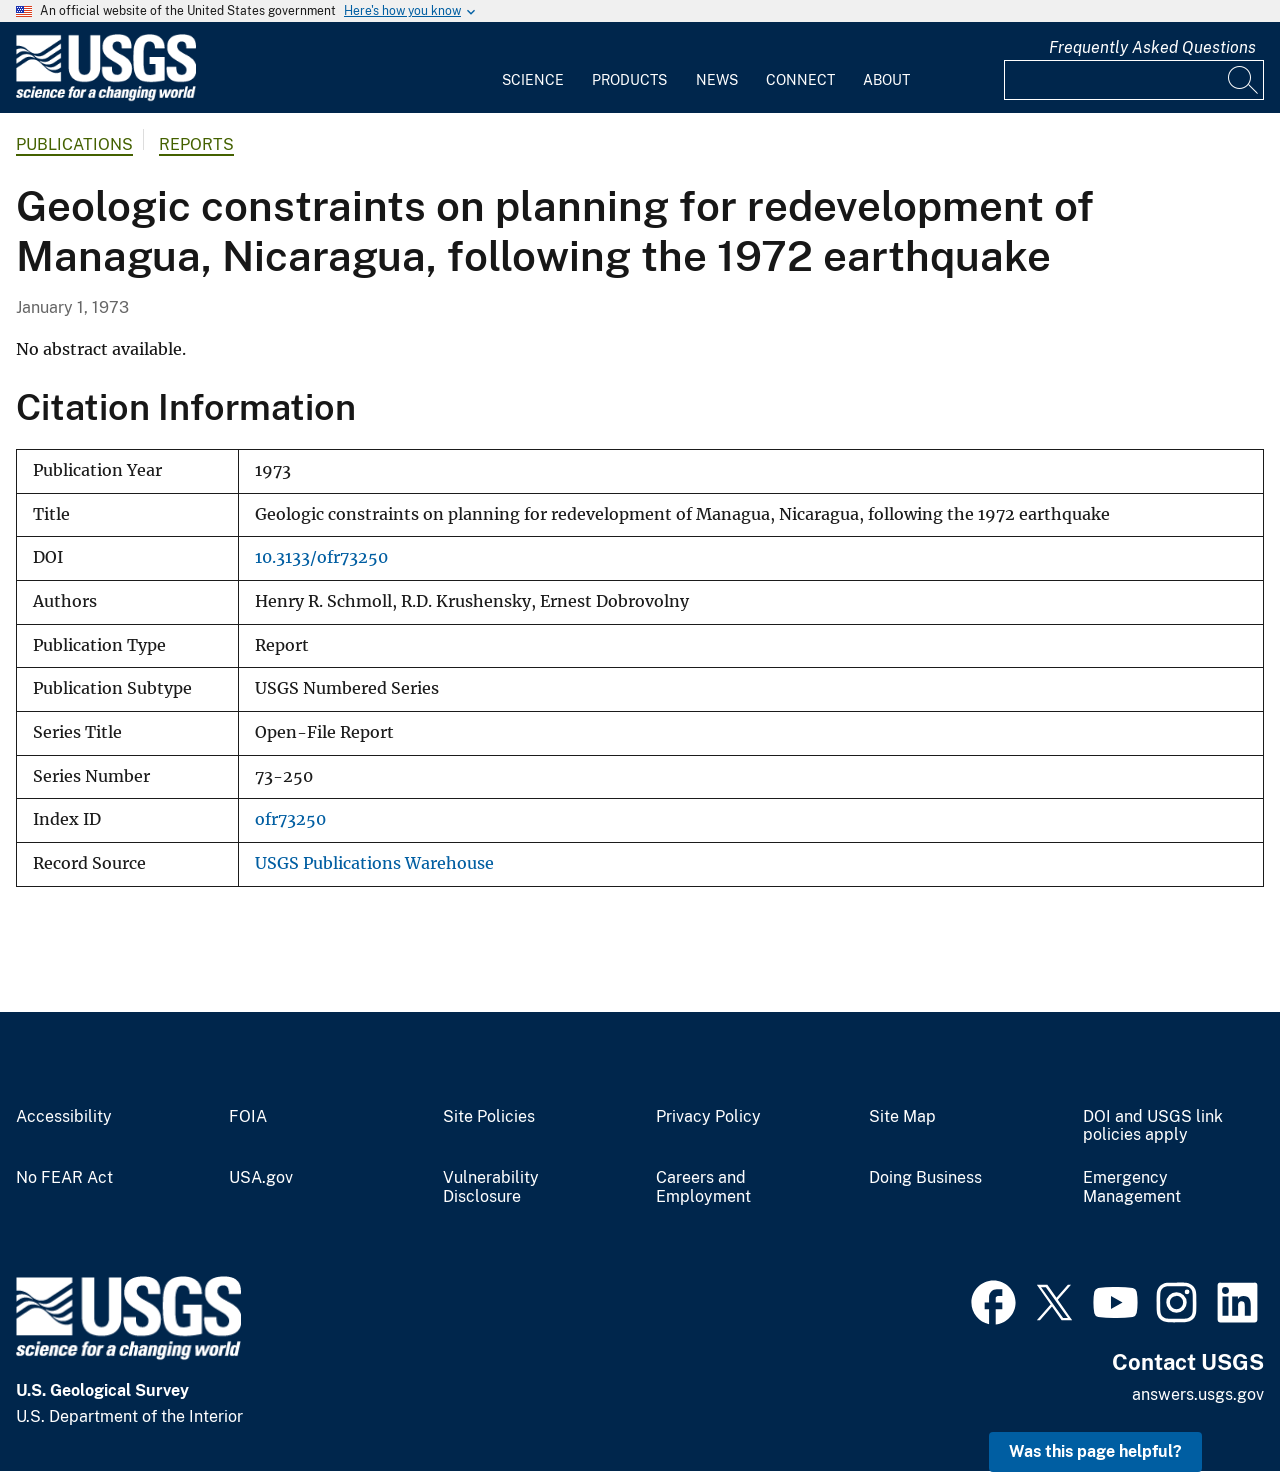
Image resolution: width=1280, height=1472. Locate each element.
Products (629, 80)
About (886, 80)
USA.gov (261, 1178)
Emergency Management (1132, 1187)
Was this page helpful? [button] (1095, 1451)
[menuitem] (533, 68)
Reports (196, 144)
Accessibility (64, 1117)
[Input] (1134, 80)
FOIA (248, 1117)
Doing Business (925, 1178)
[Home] (106, 96)
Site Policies (489, 1117)
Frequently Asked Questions (1152, 47)
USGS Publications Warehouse (374, 863)
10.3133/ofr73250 (321, 557)
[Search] (1244, 80)
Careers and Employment (703, 1187)
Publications (74, 144)
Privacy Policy (708, 1117)
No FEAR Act (64, 1178)
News (717, 80)
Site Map (902, 1117)
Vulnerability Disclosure (491, 1187)
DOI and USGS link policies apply (1153, 1126)
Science (533, 80)
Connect (800, 80)
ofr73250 (290, 819)
